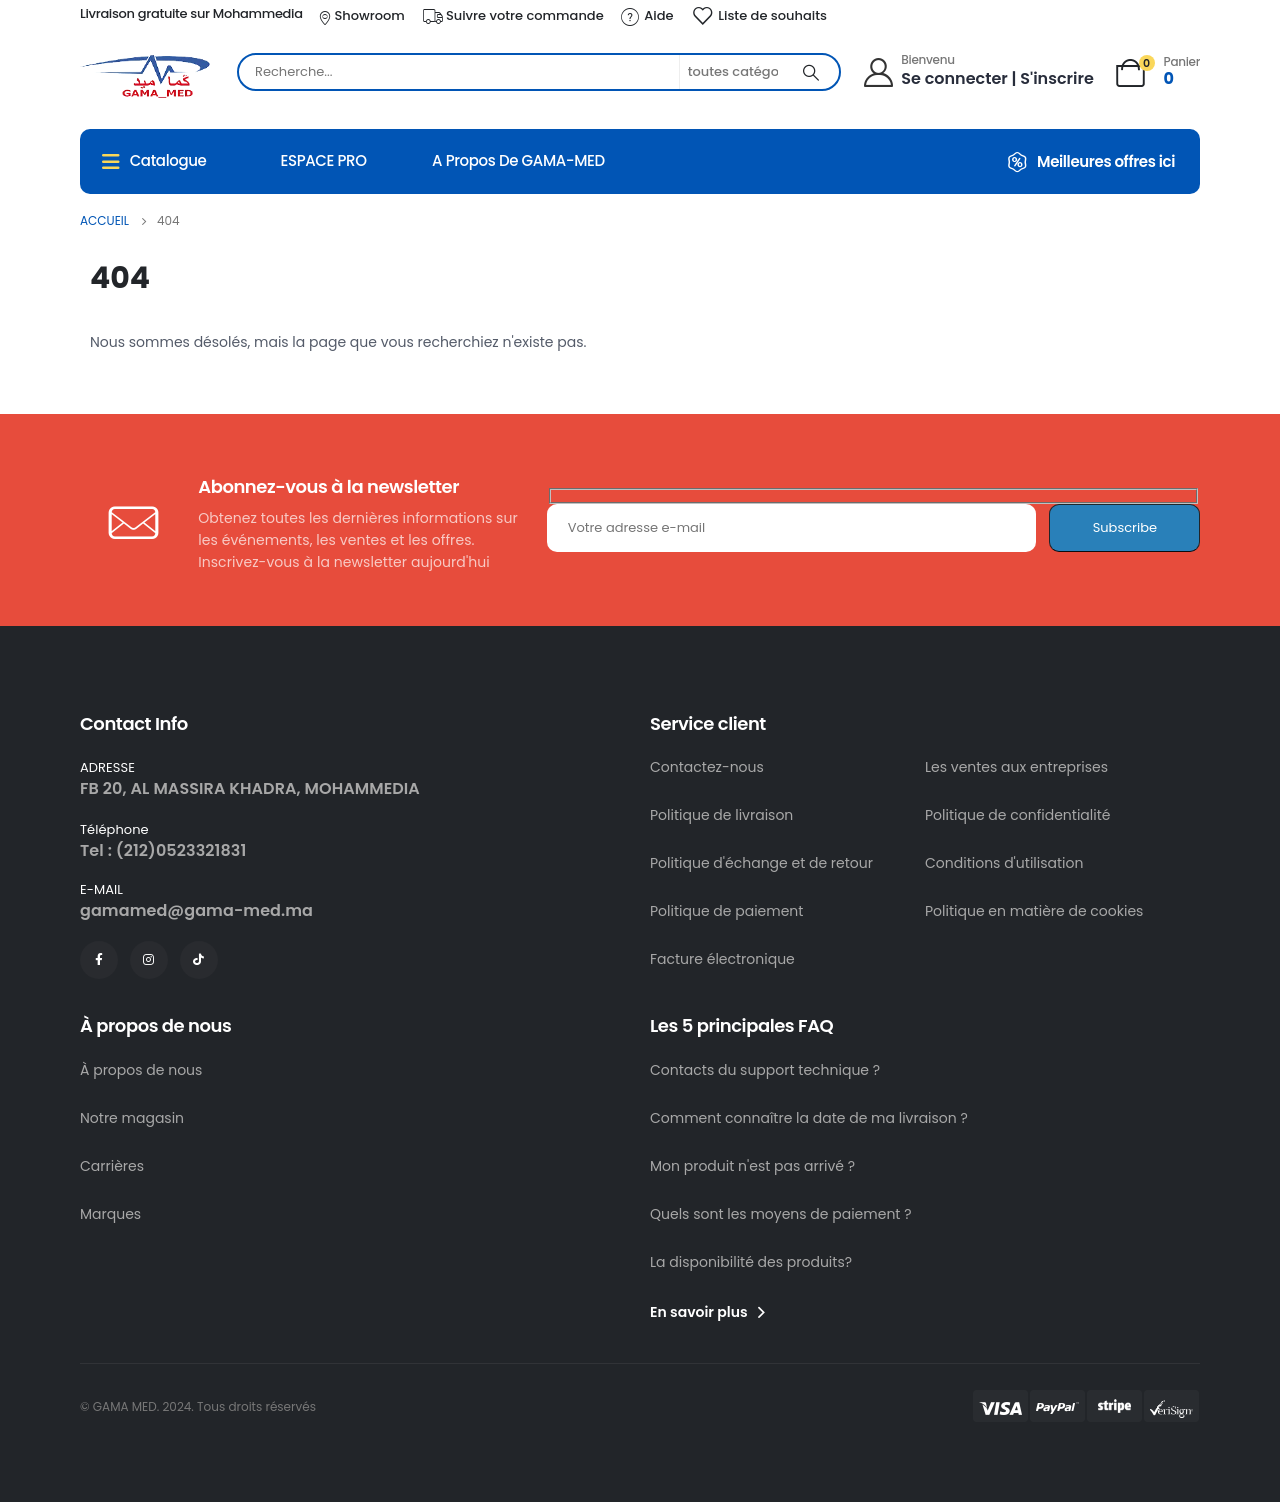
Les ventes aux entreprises (1016, 767)
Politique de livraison (721, 815)
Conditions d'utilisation (1004, 863)
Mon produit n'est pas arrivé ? (752, 1166)
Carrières (112, 1166)
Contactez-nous (707, 767)
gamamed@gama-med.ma (196, 910)
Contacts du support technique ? (765, 1070)
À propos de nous (141, 1070)
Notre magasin (132, 1118)
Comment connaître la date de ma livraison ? (809, 1118)
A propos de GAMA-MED (518, 160)
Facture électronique (722, 959)
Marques (110, 1214)
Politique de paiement (726, 911)
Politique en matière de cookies (1034, 911)
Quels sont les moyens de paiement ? (781, 1214)
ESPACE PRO (323, 160)
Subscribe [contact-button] (1125, 527)
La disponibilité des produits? (751, 1262)
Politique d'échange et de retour (761, 863)
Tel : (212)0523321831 (163, 850)
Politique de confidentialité (1017, 815)
